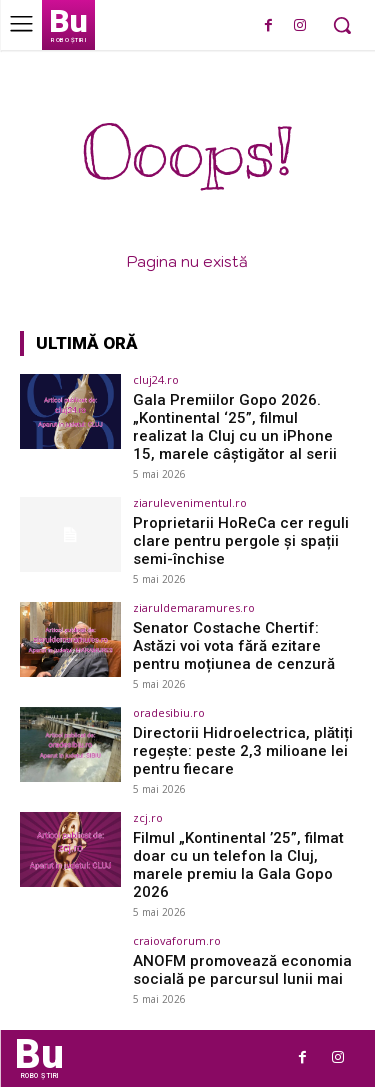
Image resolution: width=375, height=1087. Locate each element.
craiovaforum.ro (177, 940)
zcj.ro (148, 817)
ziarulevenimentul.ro (190, 502)
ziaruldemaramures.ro (194, 607)
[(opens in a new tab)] (70, 411)
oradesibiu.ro (169, 712)
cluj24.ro (156, 379)
